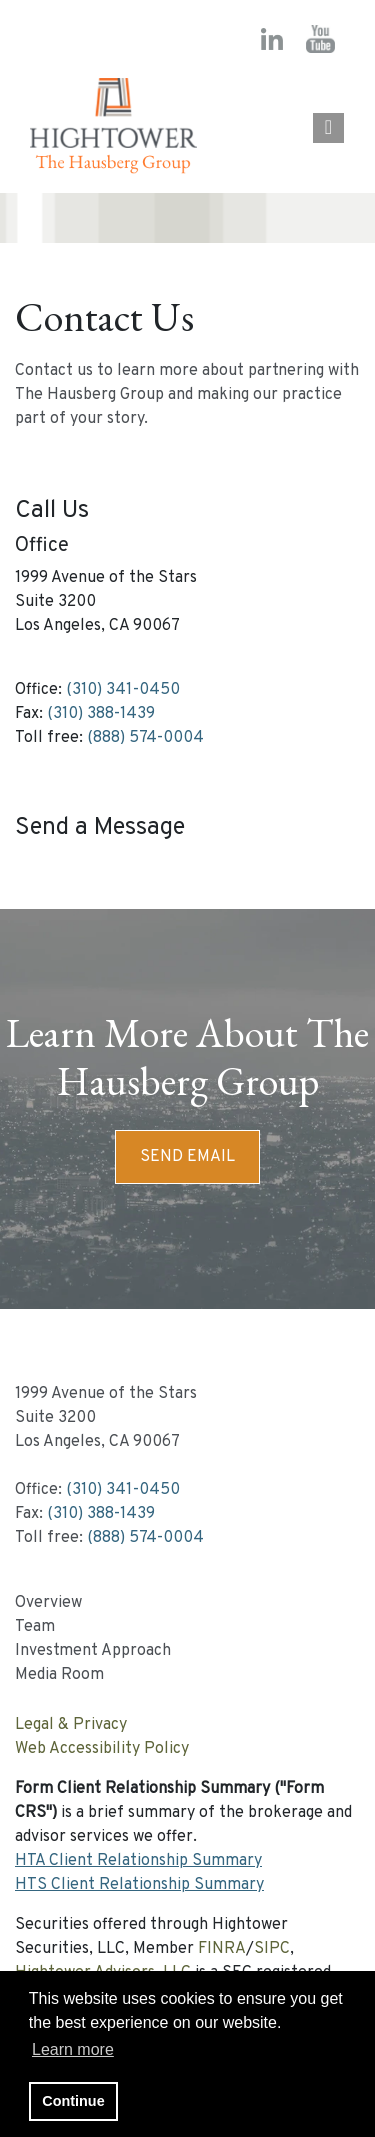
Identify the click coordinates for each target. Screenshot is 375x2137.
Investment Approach (93, 1651)
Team (35, 1627)
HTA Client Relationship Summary (138, 1861)
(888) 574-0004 (145, 738)
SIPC (272, 1949)
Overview (48, 1603)
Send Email (187, 1157)
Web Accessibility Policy (102, 1749)
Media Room (59, 1675)
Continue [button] (73, 2101)
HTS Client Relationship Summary (139, 1885)
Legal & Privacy (71, 1725)
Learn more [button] (73, 2049)
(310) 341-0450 (123, 690)
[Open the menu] (328, 128)
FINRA (222, 1949)
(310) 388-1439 (101, 714)
